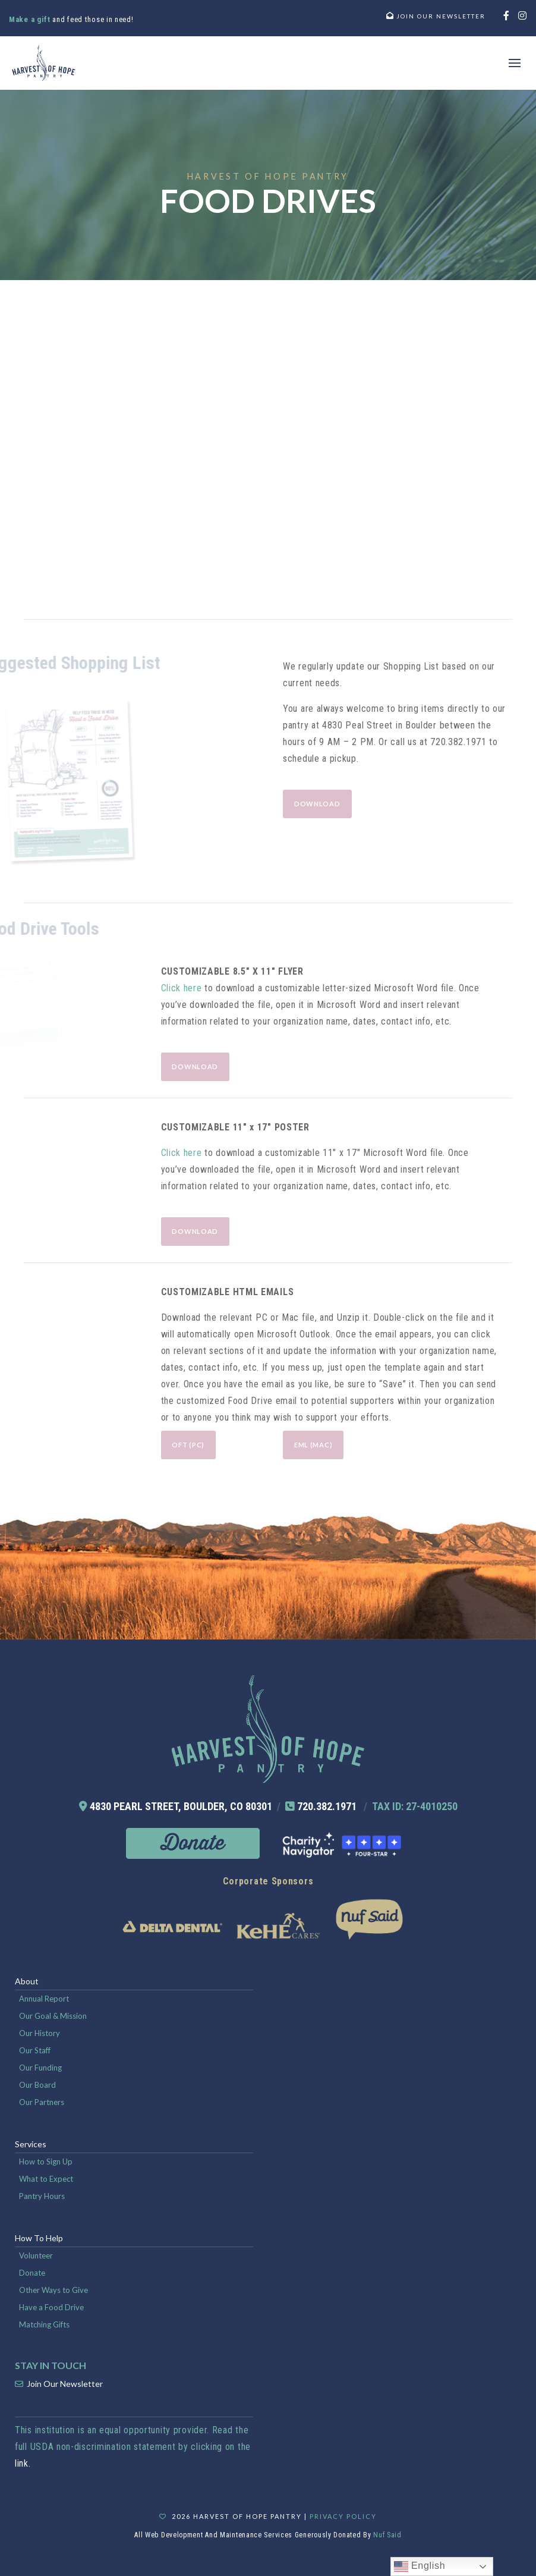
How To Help (39, 2238)
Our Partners (41, 2102)
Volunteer (36, 2255)
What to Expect (46, 2179)
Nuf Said (387, 2535)
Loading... (268, 447)
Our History (39, 2033)
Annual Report (44, 1998)
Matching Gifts (44, 2324)
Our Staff (35, 2050)
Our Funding (40, 2067)
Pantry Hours (42, 2196)
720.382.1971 (327, 1806)
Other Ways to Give (53, 2290)
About (27, 1981)
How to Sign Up (45, 2161)
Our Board (37, 2085)
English (420, 2566)
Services (30, 2144)
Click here (181, 988)
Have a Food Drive (51, 2307)
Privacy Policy (343, 2516)
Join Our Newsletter (65, 2384)
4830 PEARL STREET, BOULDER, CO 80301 (181, 1806)
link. (23, 2463)
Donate (32, 2272)
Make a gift (30, 19)
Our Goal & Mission (53, 2016)
